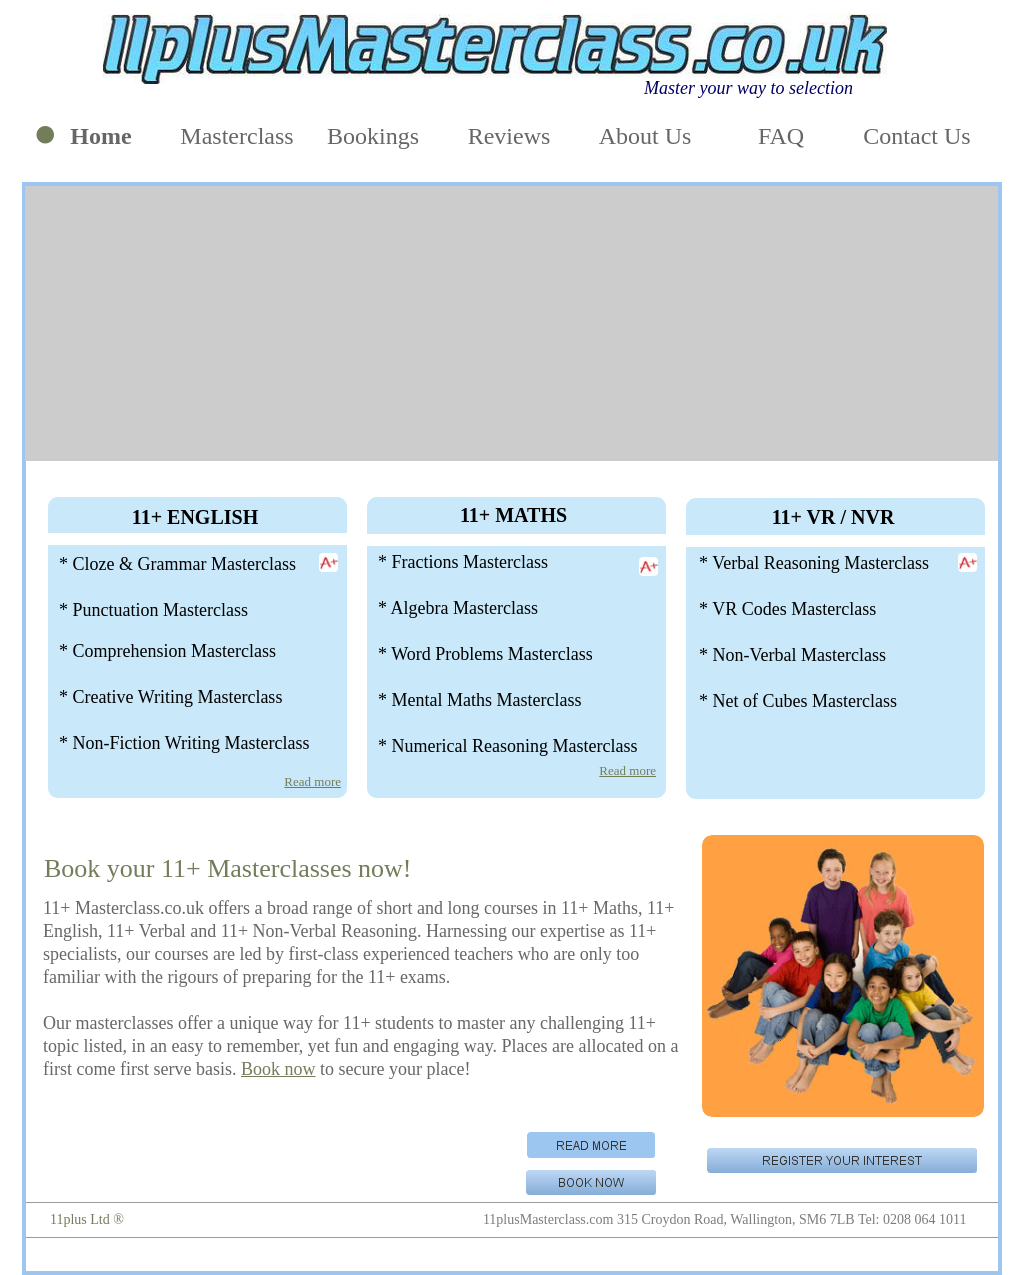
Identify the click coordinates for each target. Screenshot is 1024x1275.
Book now (278, 1069)
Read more (312, 781)
